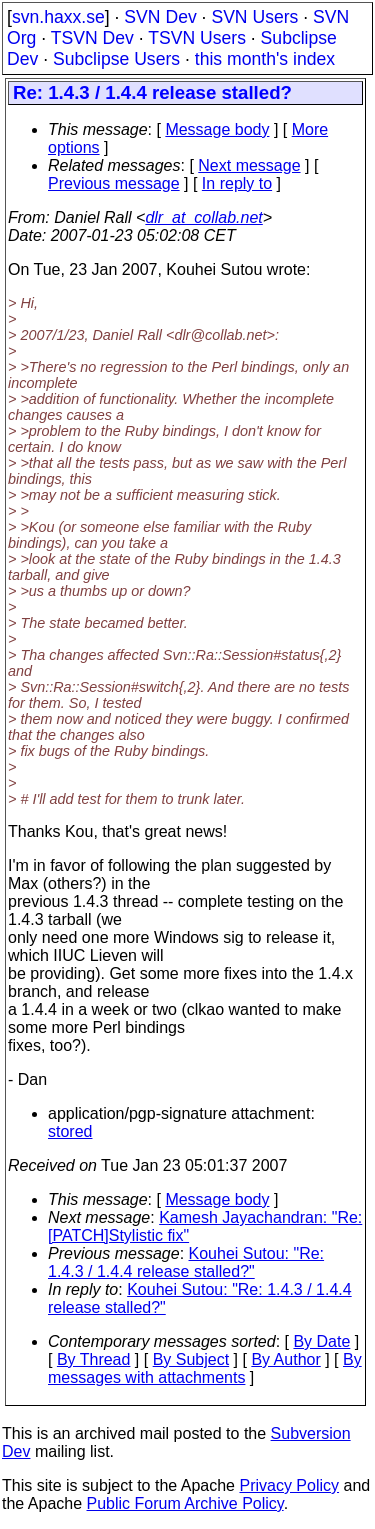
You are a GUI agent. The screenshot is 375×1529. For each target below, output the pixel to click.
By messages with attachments (205, 1368)
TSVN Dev (92, 38)
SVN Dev (160, 17)
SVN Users (254, 17)
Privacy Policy (289, 1485)
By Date (321, 1341)
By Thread (94, 1359)
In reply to (237, 183)
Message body (217, 129)
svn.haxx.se (58, 17)
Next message (249, 165)
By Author (285, 1359)
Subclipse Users (116, 59)
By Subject (191, 1359)
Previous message (114, 183)
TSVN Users (197, 38)
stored (70, 1131)
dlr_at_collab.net (203, 217)
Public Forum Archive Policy (185, 1503)
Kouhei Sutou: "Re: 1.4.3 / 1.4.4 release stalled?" (186, 1262)
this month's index (265, 59)
